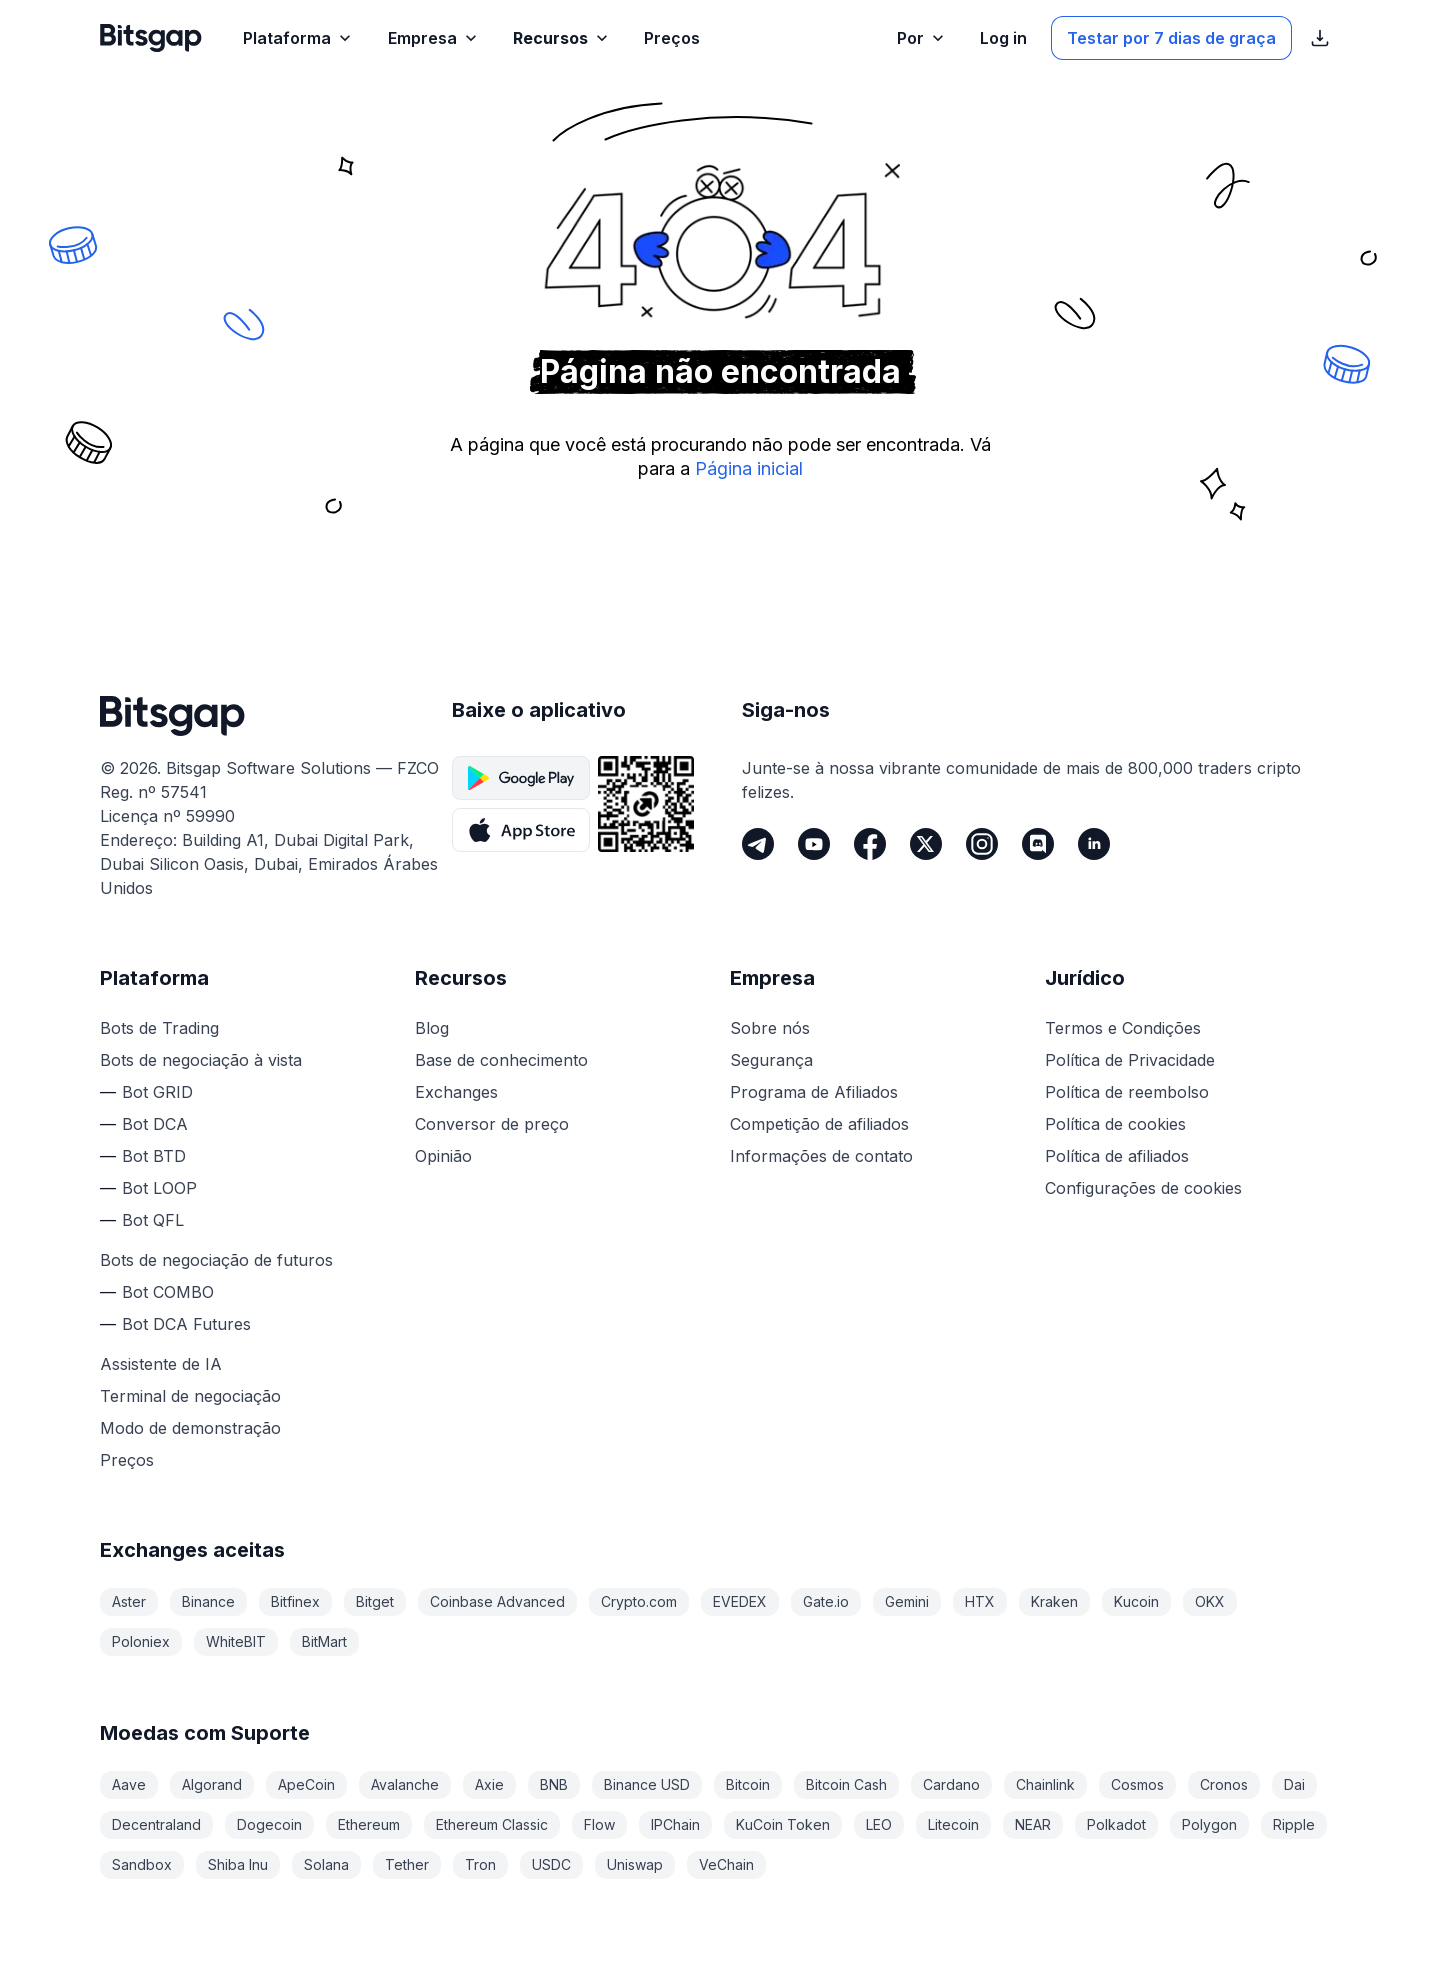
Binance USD (647, 1784)
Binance (208, 1601)
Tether (407, 1864)
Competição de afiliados (819, 1124)
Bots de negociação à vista (201, 1060)
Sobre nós (770, 1028)
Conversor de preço (492, 1124)
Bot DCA (155, 1124)
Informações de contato (821, 1156)
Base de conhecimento (501, 1060)
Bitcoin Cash (846, 1784)
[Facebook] (870, 844)
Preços (127, 1460)
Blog (432, 1028)
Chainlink (1045, 1784)
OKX (1210, 1601)
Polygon (1209, 1824)
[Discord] (1038, 844)
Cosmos (1137, 1784)
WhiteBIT (236, 1641)
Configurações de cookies (1143, 1188)
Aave (129, 1784)
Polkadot (1116, 1824)
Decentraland (156, 1824)
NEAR (1033, 1824)
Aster (129, 1601)
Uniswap (635, 1864)
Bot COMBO (168, 1292)
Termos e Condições (1123, 1028)
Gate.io (826, 1601)
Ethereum (369, 1824)
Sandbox (142, 1864)
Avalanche (405, 1784)
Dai (1294, 1784)
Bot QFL (153, 1220)
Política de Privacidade (1130, 1060)
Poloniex (141, 1641)
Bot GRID (157, 1092)
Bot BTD (154, 1156)
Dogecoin (269, 1824)
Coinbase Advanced (497, 1601)
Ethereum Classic (492, 1824)
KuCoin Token (783, 1824)
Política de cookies (1115, 1124)
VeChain (726, 1864)
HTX (980, 1601)
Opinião (443, 1156)
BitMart (324, 1641)
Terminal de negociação (190, 1396)
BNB (554, 1784)
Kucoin (1136, 1601)
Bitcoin (748, 1784)
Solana (326, 1864)
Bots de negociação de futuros (216, 1260)
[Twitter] (926, 844)
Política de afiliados (1117, 1156)
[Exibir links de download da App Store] (1320, 38)
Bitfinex (295, 1601)
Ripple (1294, 1824)
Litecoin (953, 1824)
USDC (551, 1864)
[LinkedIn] (1094, 844)
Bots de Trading (159, 1028)
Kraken (1054, 1601)
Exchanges (456, 1092)
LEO (879, 1824)
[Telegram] (758, 844)
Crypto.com (639, 1601)
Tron (480, 1864)
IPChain (675, 1824)
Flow (599, 1824)
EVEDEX (740, 1601)
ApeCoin (306, 1784)
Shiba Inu (238, 1864)
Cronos (1224, 1784)
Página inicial (749, 468)
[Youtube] (814, 844)
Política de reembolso (1127, 1092)
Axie (489, 1784)
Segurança (771, 1060)
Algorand (212, 1784)
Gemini (907, 1601)
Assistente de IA (161, 1364)
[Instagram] (982, 844)
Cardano (951, 1784)
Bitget (375, 1601)
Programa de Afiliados (814, 1092)
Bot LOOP (159, 1188)
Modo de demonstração (190, 1428)
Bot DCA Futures (186, 1324)
